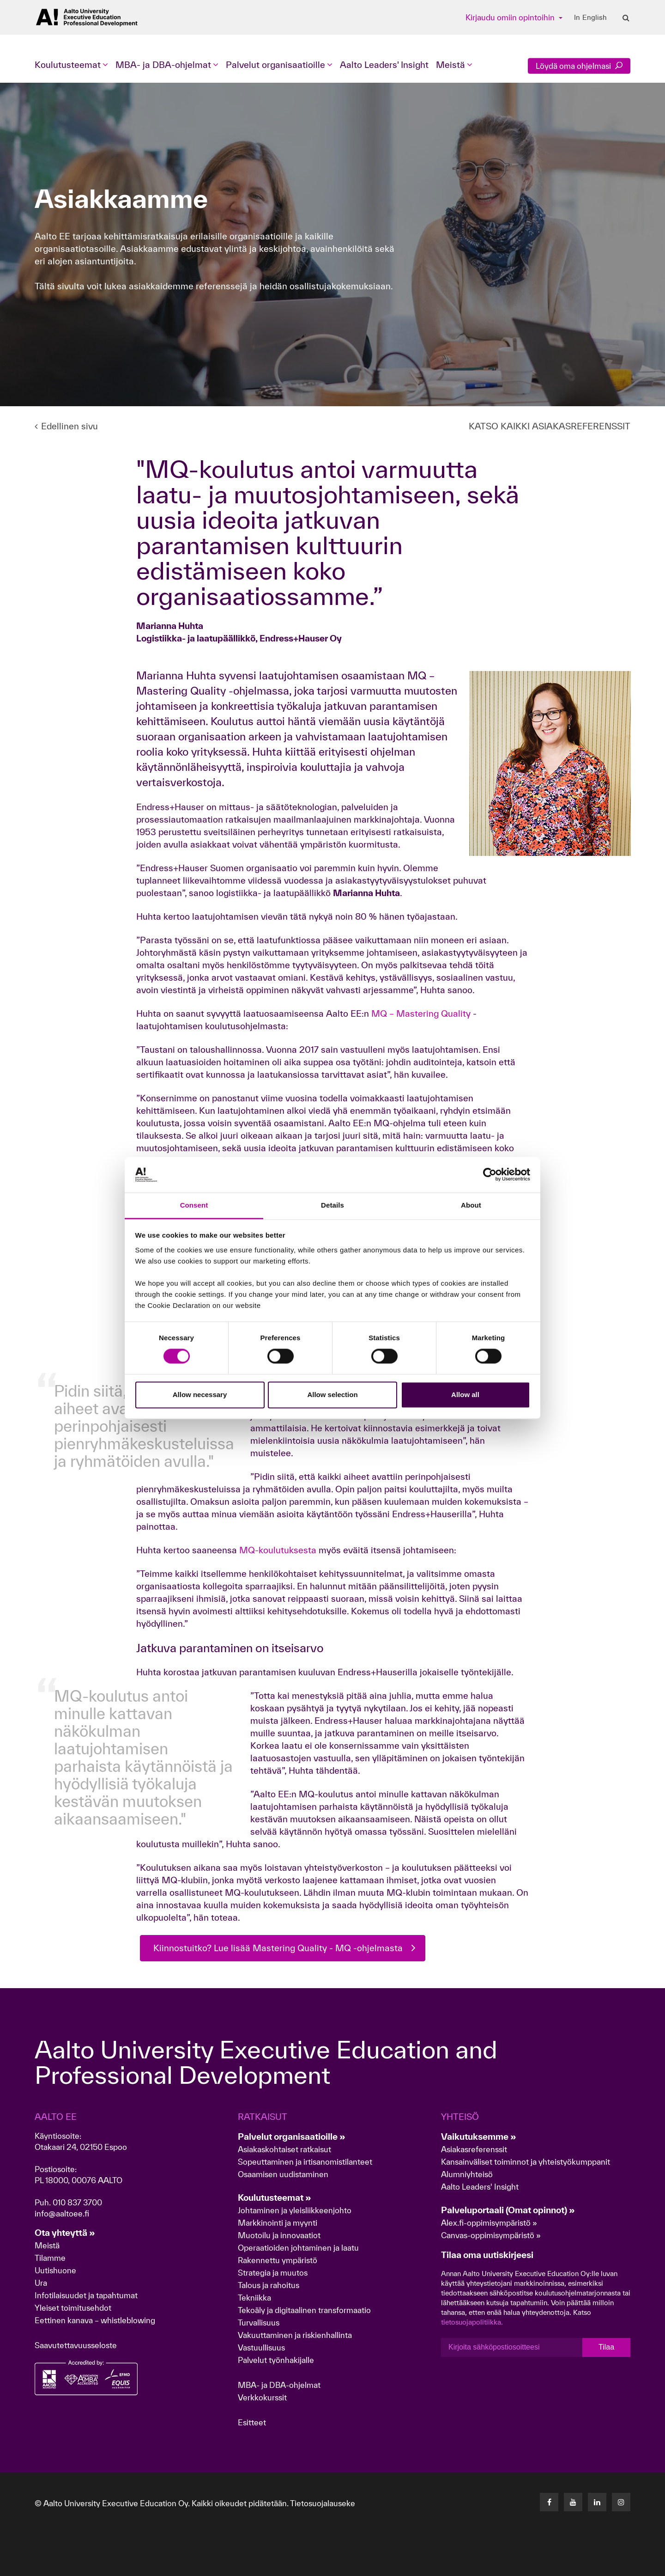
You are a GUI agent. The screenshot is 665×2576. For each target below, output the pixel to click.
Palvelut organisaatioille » (291, 2136)
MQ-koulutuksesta (277, 1550)
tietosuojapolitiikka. (472, 2322)
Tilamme (50, 2257)
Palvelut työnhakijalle (276, 2360)
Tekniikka (254, 2297)
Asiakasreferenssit (474, 2149)
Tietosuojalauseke (322, 2503)
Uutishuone (55, 2270)
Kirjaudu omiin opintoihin (511, 17)
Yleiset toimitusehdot (73, 2307)
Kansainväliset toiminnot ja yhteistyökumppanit (525, 2161)
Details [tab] (332, 1205)
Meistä (47, 2245)
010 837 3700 (77, 2202)
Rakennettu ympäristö (277, 2260)
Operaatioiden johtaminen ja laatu (298, 2247)
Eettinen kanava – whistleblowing (96, 2320)
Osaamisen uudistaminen (283, 2174)
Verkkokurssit (262, 2397)
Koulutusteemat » (274, 2197)
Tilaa (606, 2347)
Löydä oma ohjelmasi (579, 65)
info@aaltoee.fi (62, 2213)
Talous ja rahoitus (268, 2285)
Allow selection (332, 1394)
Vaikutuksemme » (478, 2136)
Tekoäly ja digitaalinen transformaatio (304, 2310)
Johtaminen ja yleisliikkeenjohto (295, 2210)
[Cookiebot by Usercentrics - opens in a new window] (489, 1175)
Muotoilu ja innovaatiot (279, 2235)
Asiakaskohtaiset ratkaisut (284, 2149)
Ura (41, 2282)
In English (590, 17)
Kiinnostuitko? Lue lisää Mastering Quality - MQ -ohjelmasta (278, 1948)
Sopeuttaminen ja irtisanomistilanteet (305, 2161)
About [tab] (471, 1205)
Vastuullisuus (261, 2347)
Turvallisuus (258, 2322)
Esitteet (252, 2422)
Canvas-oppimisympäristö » (491, 2235)
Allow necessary (200, 1394)
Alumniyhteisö (467, 2174)
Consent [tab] (194, 1205)
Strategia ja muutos (273, 2272)
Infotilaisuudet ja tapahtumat (86, 2295)
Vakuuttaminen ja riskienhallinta (295, 2335)
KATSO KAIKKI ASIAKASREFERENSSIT (549, 426)
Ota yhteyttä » (65, 2233)
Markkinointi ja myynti (277, 2222)
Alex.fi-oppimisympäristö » (489, 2222)
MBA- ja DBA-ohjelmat (279, 2385)
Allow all (465, 1394)
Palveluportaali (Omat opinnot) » (508, 2210)
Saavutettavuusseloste (76, 2345)
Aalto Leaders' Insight (384, 65)
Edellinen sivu (66, 426)
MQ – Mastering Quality (422, 1013)
